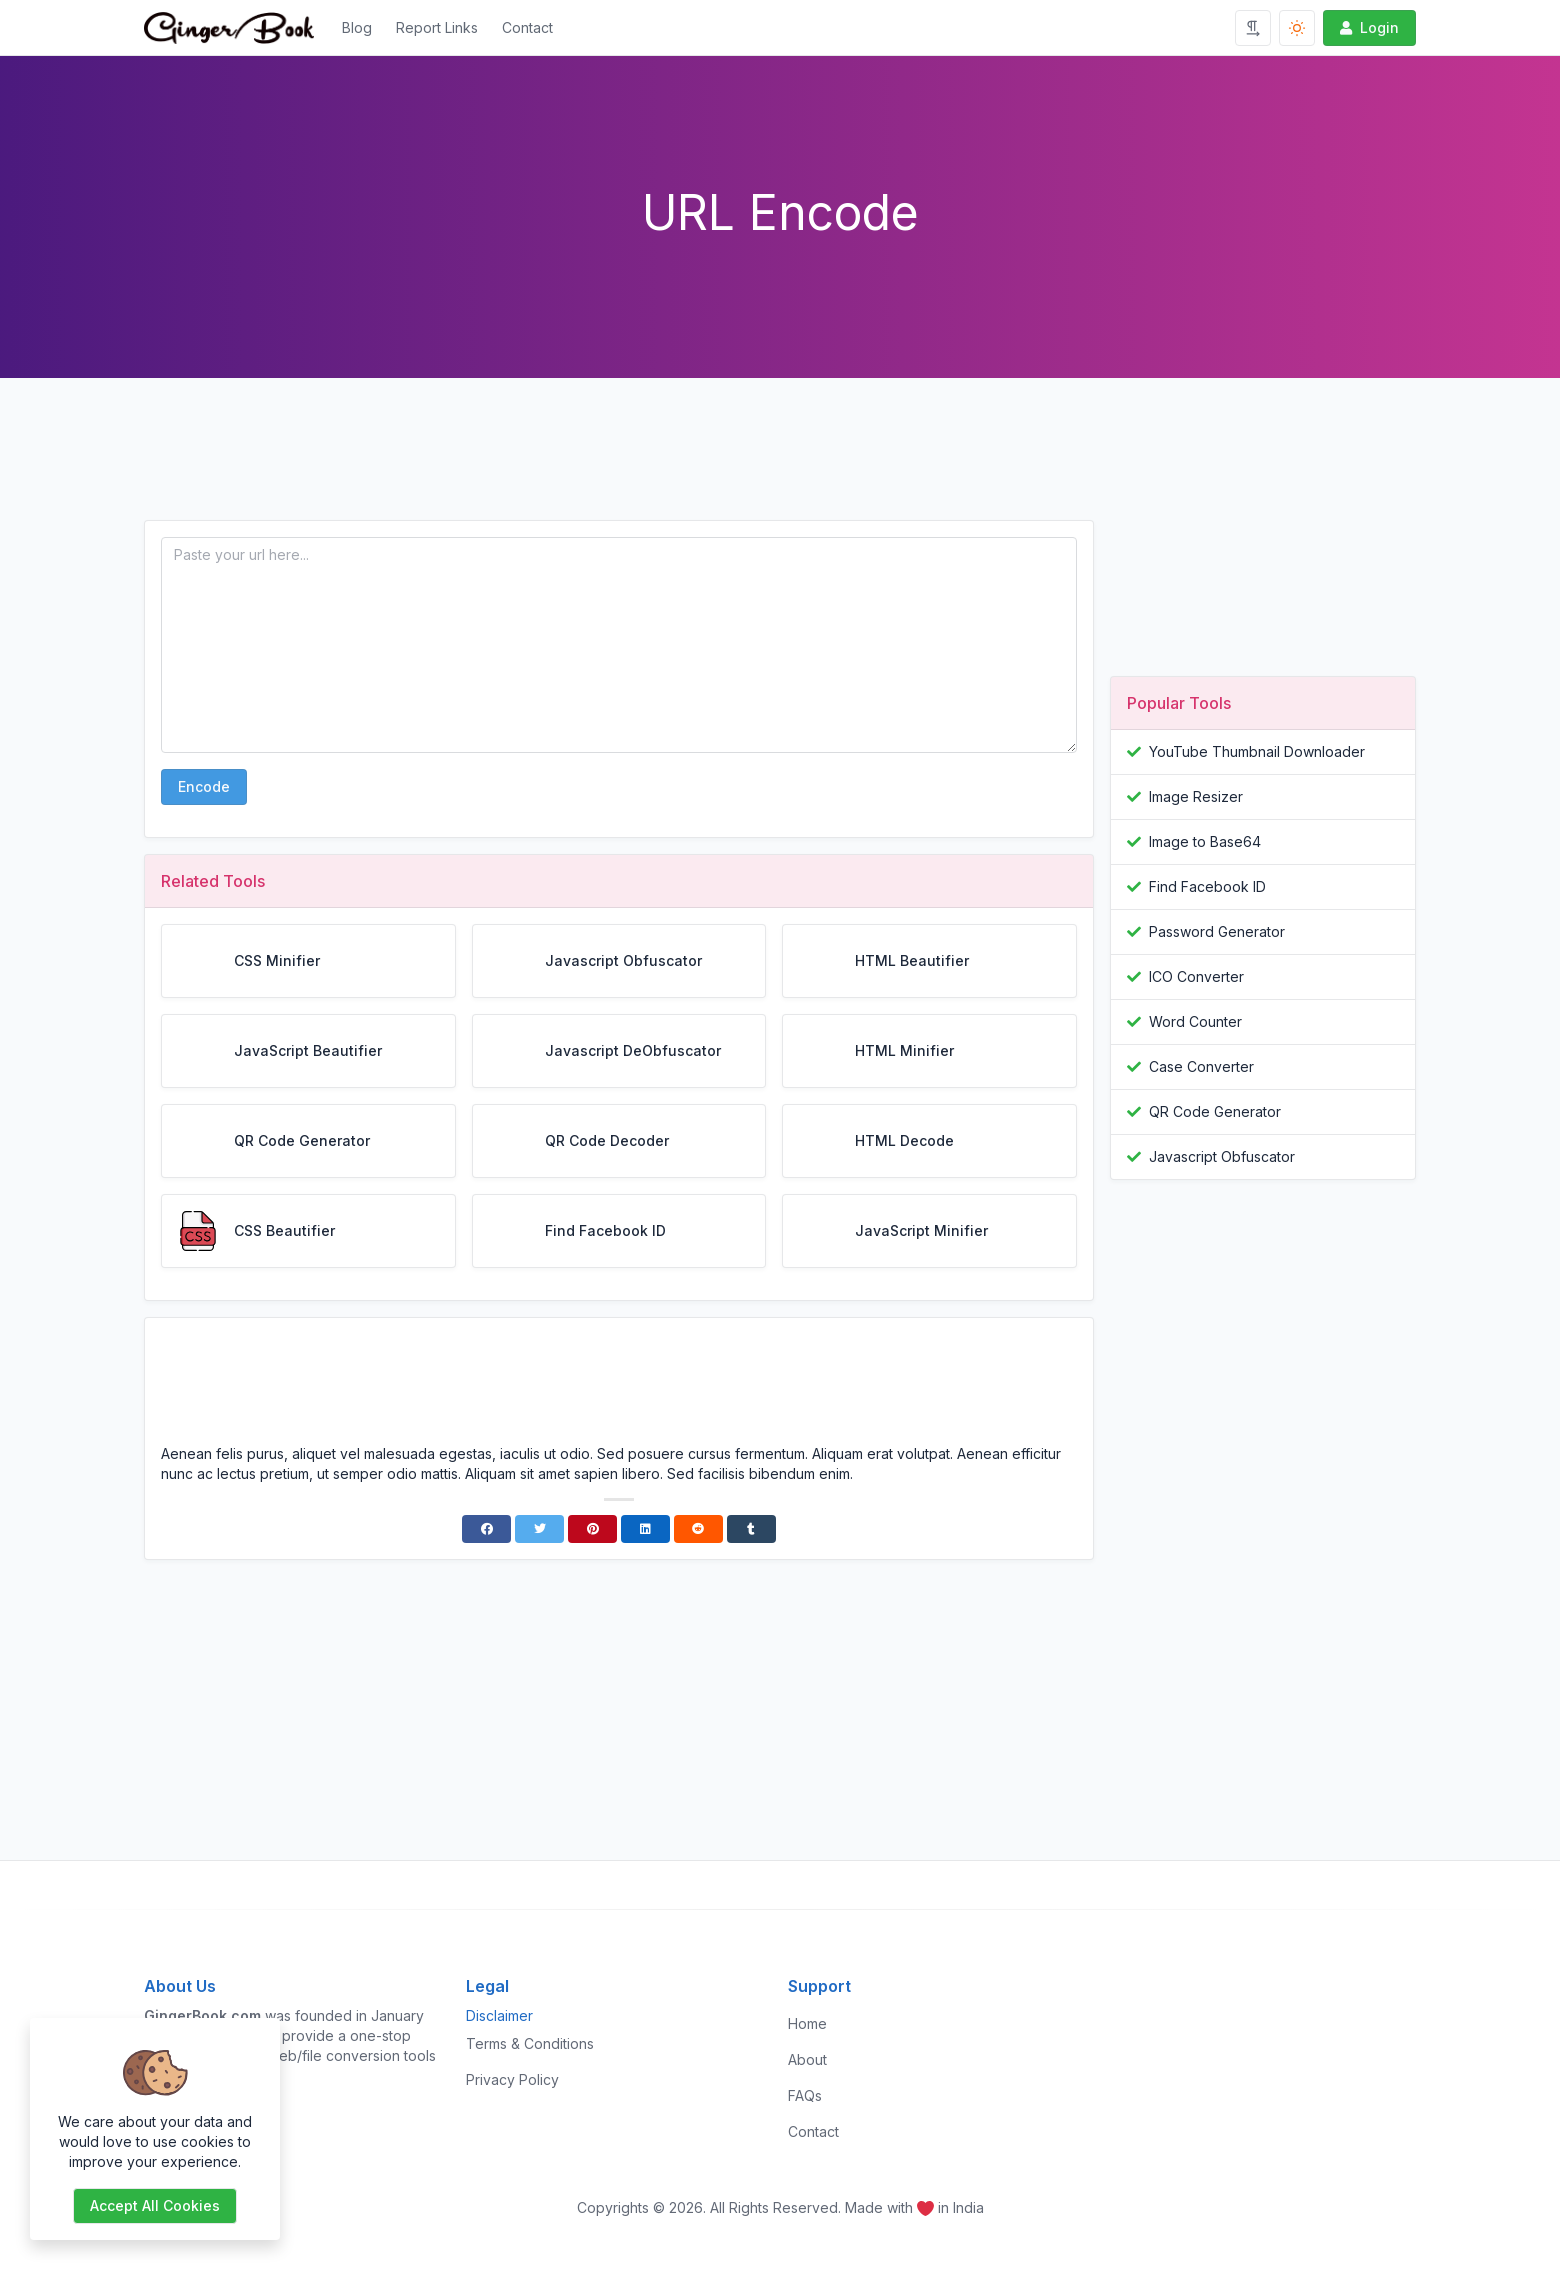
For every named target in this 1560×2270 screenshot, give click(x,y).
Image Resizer (1196, 796)
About (807, 2059)
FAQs (805, 2095)
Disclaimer (499, 2015)
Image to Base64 (1205, 841)
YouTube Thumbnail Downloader (1257, 751)
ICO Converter (1196, 976)
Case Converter (1201, 1066)
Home (807, 2023)
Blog (357, 27)
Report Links (437, 27)
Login (1367, 27)
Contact (527, 27)
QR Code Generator (1215, 1111)
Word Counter (1195, 1021)
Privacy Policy (512, 2079)
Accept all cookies (155, 2205)
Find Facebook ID (1207, 886)
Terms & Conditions (530, 2043)
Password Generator (1217, 931)
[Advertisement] (619, 465)
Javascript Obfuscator (1222, 1156)
